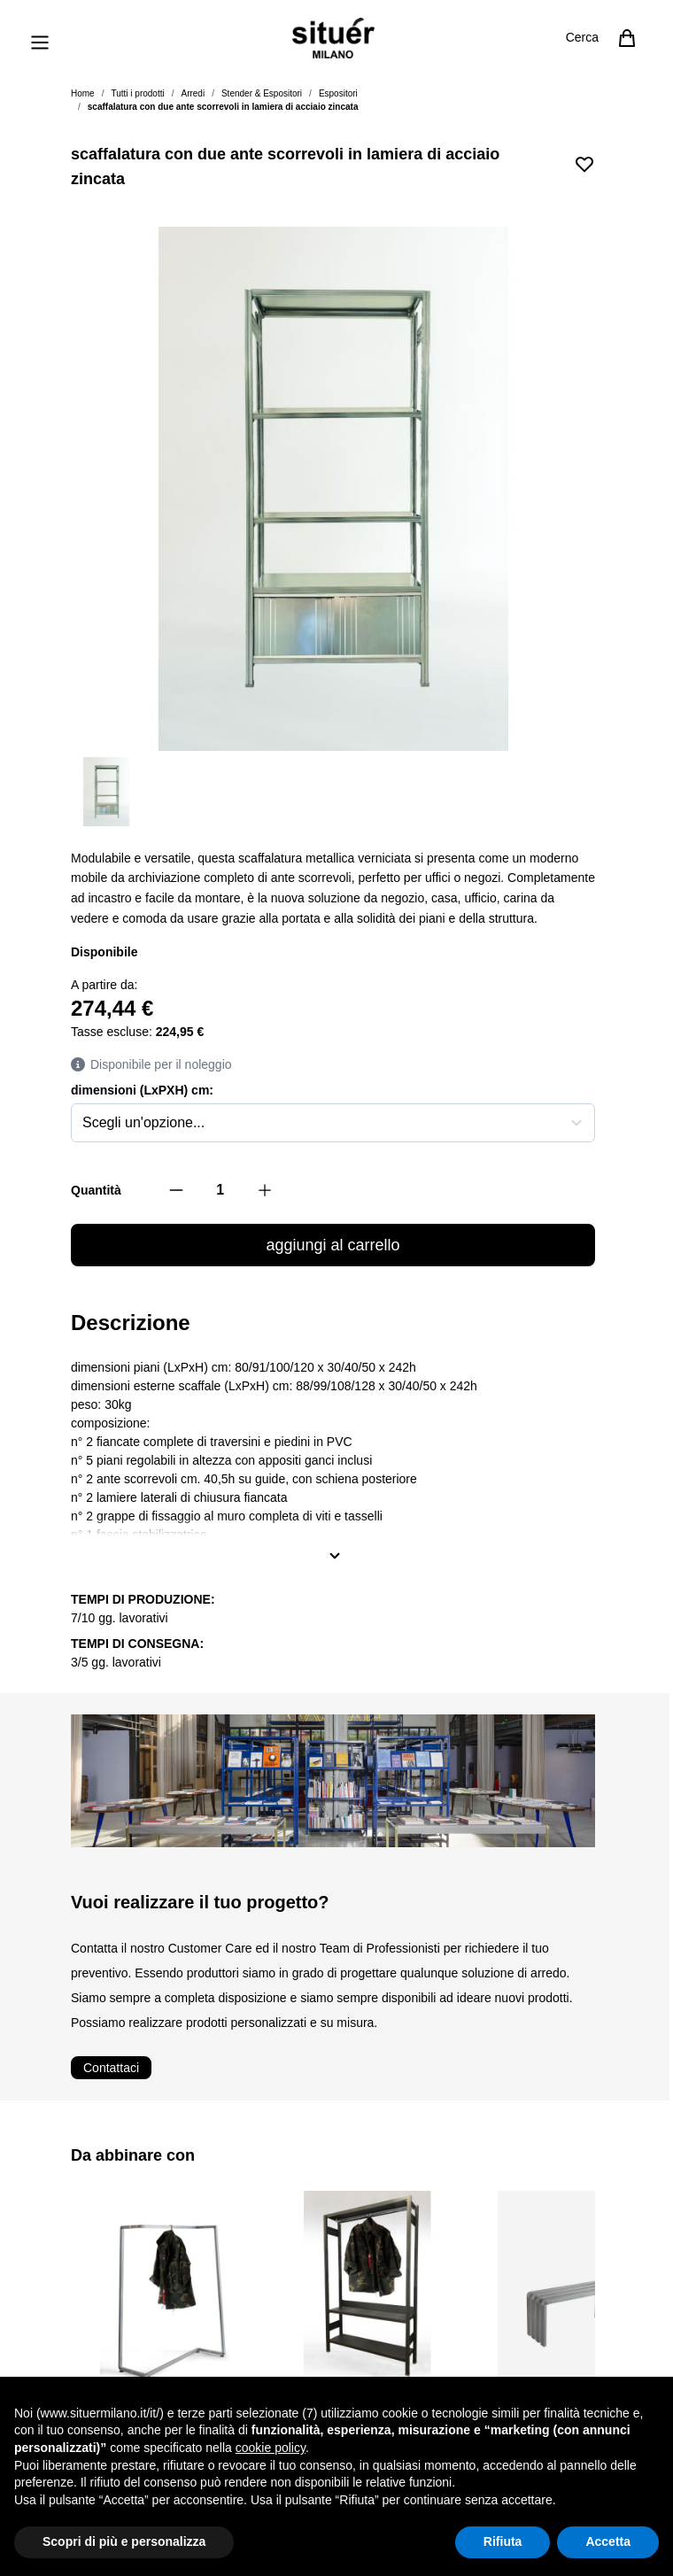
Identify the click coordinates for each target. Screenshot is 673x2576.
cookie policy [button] (271, 2448)
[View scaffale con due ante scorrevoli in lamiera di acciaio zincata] (106, 791)
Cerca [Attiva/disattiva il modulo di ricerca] (582, 37)
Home (83, 93)
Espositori (338, 93)
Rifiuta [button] (502, 2541)
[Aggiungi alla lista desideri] (584, 163)
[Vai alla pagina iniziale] (333, 38)
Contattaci (111, 2068)
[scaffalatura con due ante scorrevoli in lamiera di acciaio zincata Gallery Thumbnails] (333, 791)
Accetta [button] (607, 2541)
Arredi (193, 93)
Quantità (96, 1190)
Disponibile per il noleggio (151, 1064)
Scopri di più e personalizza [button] (124, 2541)
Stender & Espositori (261, 93)
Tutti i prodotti (137, 93)
